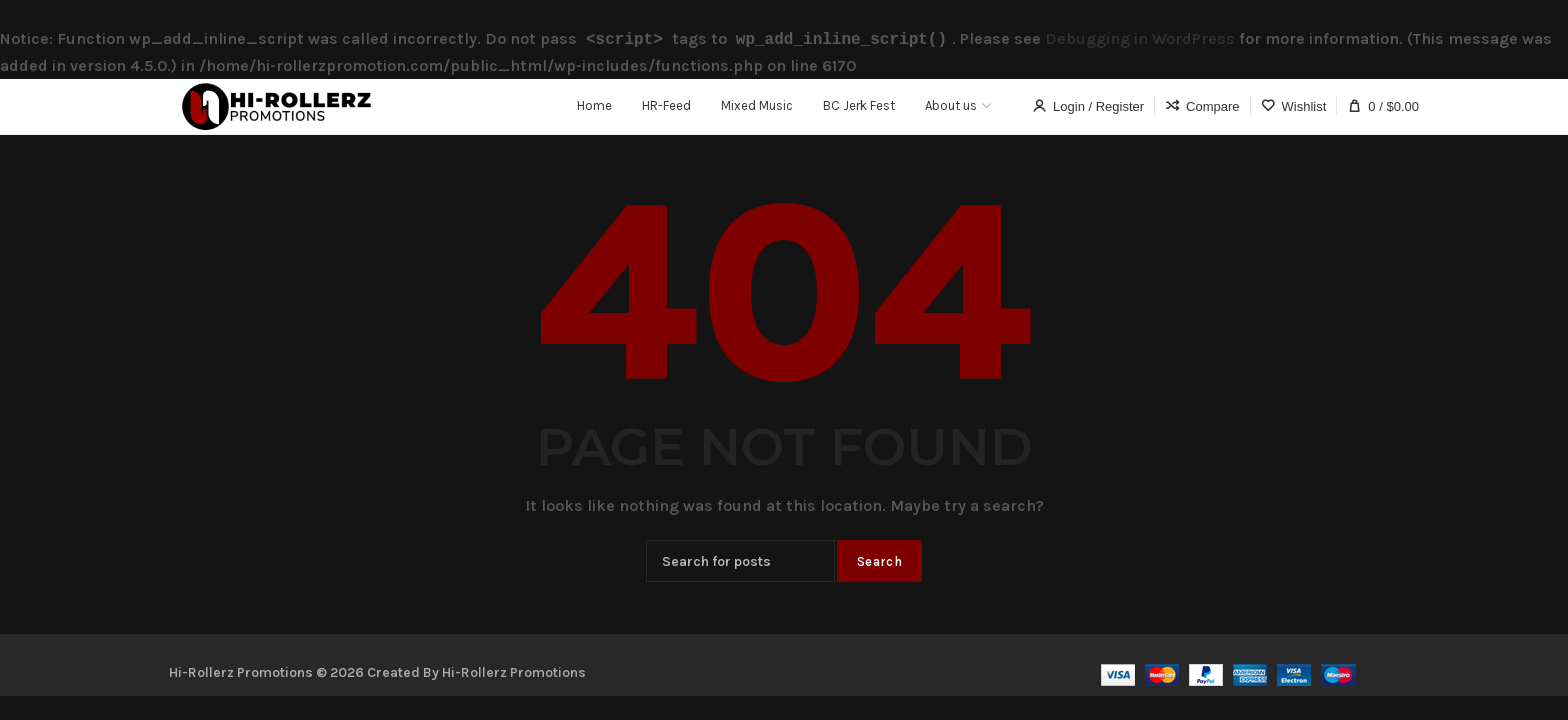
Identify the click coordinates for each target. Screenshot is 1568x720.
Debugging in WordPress (1140, 38)
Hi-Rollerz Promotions (514, 670)
